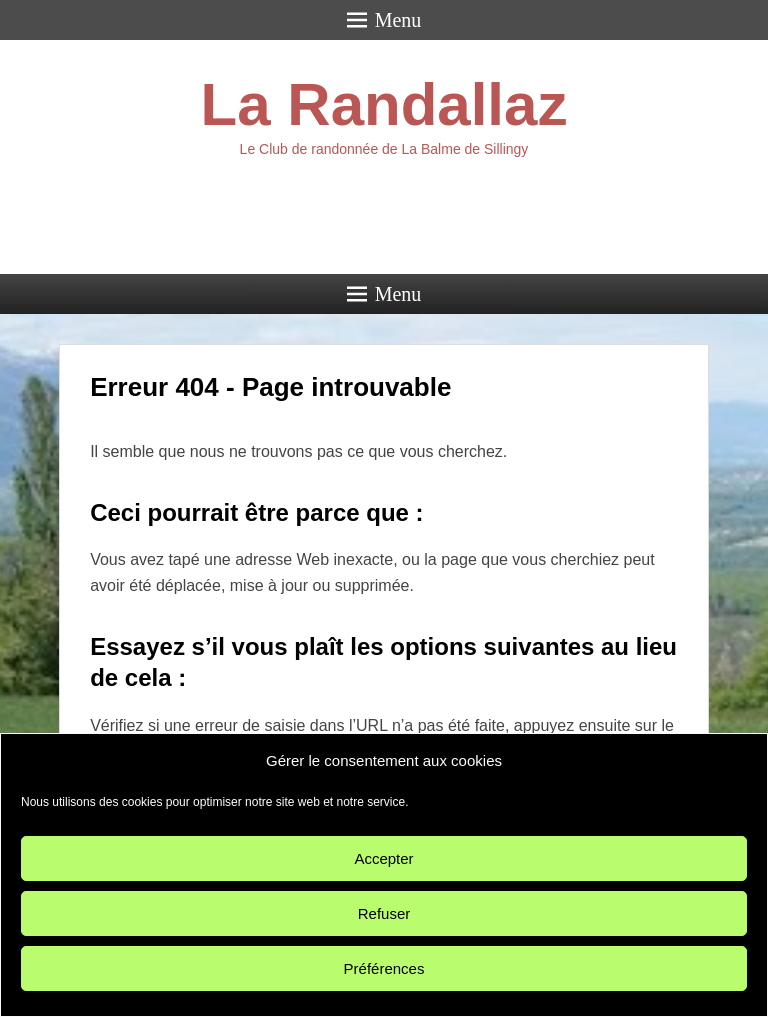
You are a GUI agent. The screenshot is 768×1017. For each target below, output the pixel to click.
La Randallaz (384, 104)
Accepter (383, 858)
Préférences (384, 968)
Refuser (384, 913)
